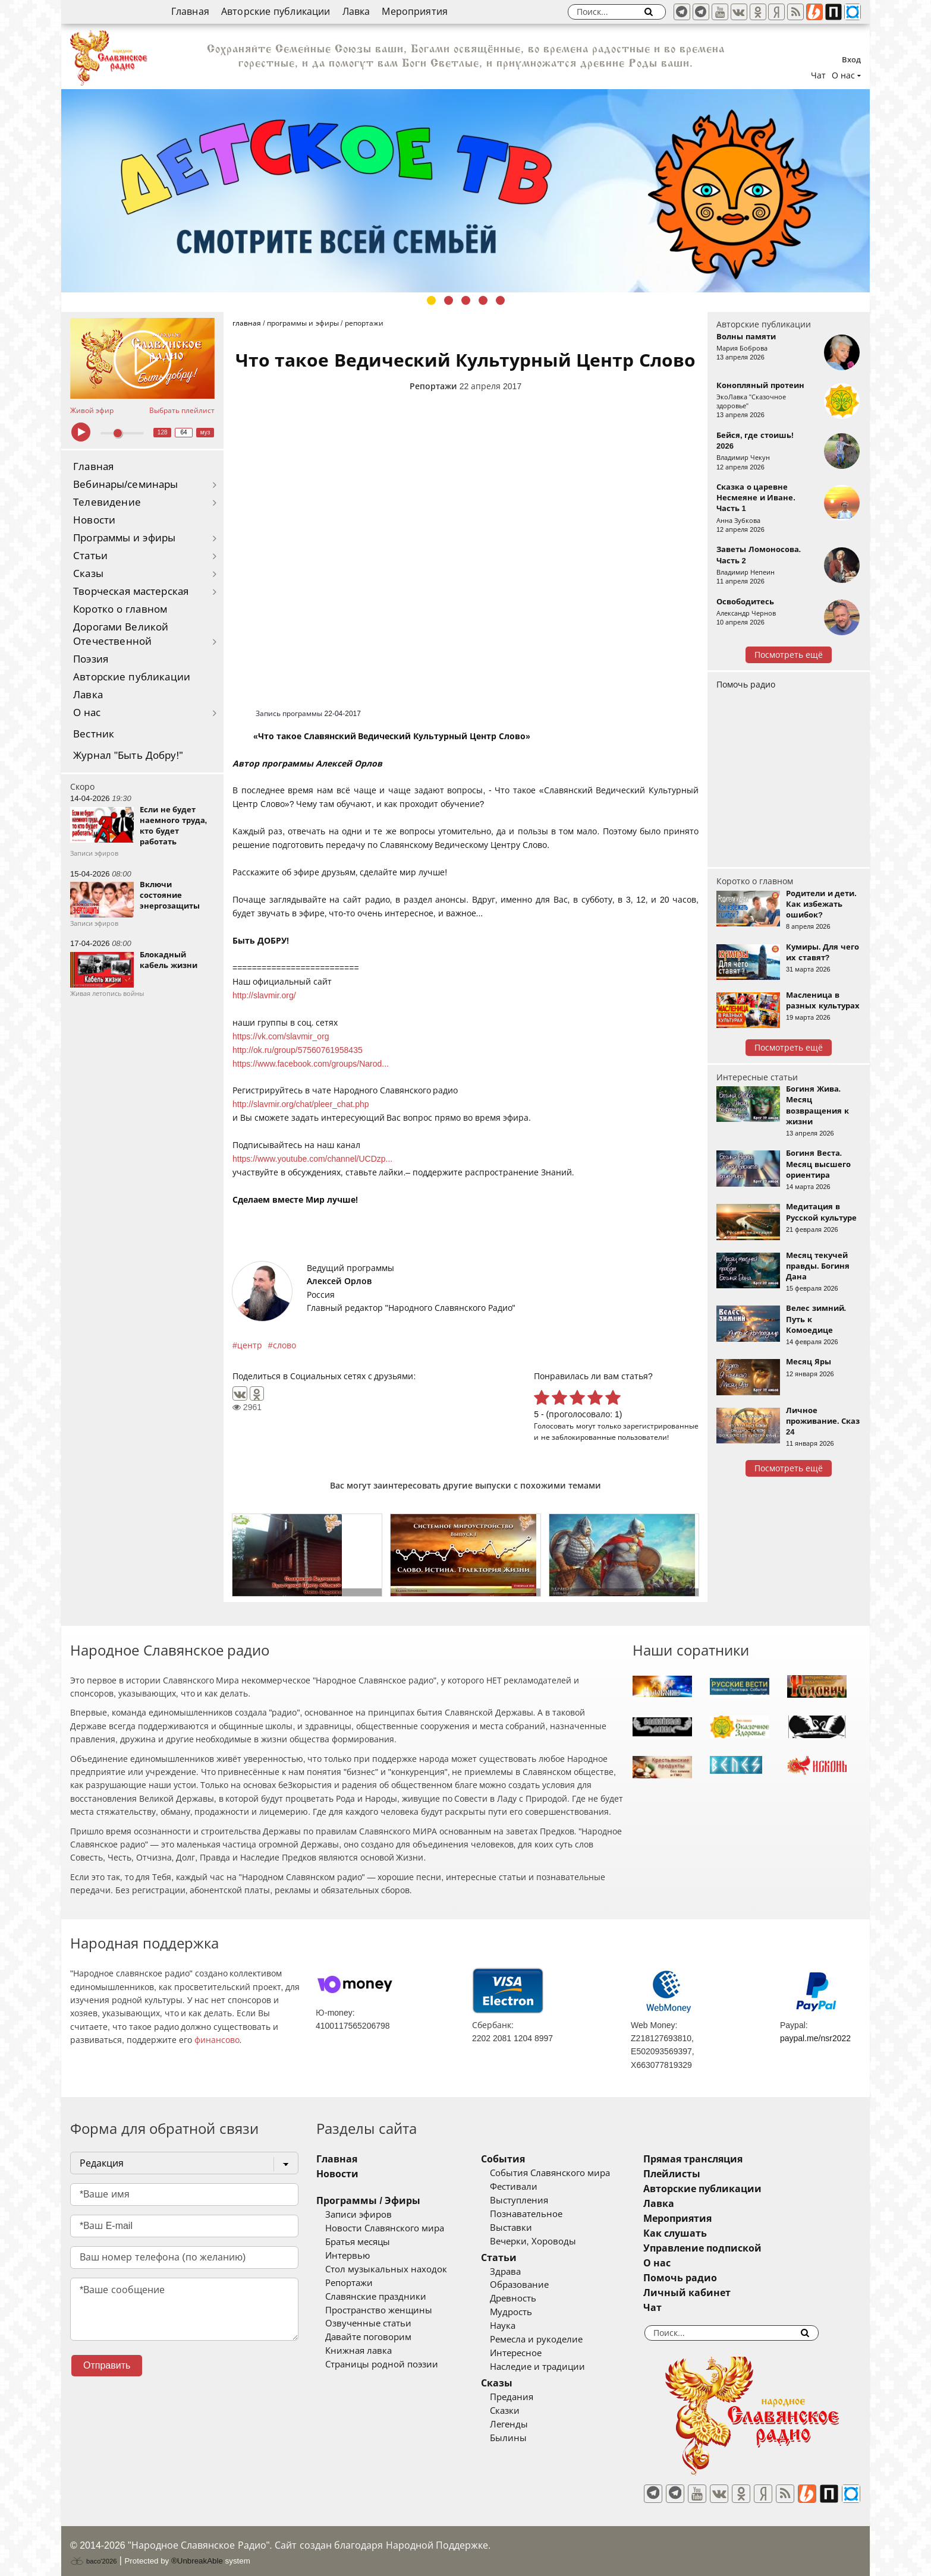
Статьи (90, 556)
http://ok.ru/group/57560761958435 (297, 1050)
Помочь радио (745, 684)
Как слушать (705, 2233)
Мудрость (526, 2312)
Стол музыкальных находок (386, 2269)
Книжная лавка (358, 2351)
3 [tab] (465, 300)
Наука (517, 2326)
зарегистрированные (661, 1426)
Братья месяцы (357, 2242)
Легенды (524, 2424)
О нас (87, 712)
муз (205, 432)
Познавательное (541, 2214)
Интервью (347, 2255)
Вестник (93, 734)
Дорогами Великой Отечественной (120, 634)
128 (163, 432)
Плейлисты (702, 2174)
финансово (217, 2040)
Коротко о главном (120, 609)
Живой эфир (92, 410)
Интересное (530, 2353)
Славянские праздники (375, 2296)
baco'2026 (93, 2554)
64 (184, 432)
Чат (818, 75)
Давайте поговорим (368, 2337)
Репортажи (433, 386)
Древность (528, 2298)
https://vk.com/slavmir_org (280, 1036)
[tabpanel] (465, 190)
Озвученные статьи (368, 2323)
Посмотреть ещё (788, 655)
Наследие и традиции (552, 2367)
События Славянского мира (565, 2173)
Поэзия (90, 659)
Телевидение (107, 502)
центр (249, 1345)
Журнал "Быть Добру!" (128, 755)
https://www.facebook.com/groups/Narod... (310, 1063)
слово (284, 1345)
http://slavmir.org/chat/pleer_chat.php (300, 1104)
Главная (190, 12)
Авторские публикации (276, 12)
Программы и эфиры (124, 538)
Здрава (520, 2272)
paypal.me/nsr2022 (815, 2038)
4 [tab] (483, 300)
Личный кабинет (717, 2293)
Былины (523, 2438)
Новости (94, 520)
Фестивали (528, 2187)
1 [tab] (431, 300)
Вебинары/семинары (125, 484)
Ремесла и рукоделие (551, 2339)
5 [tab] (500, 300)
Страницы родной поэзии (381, 2364)
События (518, 2159)
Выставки (526, 2228)
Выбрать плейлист (182, 410)
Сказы (88, 573)
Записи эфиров (358, 2214)
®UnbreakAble (197, 2553)
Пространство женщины (378, 2310)
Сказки (519, 2411)
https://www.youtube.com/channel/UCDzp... (312, 1159)
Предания (526, 2397)
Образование (534, 2285)
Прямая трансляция (723, 2159)
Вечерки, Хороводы (548, 2241)
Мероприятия (415, 12)
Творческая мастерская (130, 591)
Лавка (356, 12)
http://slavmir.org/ (264, 995)
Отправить (106, 2365)
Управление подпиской (733, 2248)
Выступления (534, 2200)
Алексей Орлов (339, 1281)
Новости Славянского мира (384, 2228)
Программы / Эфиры (368, 2201)
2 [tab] (448, 300)
